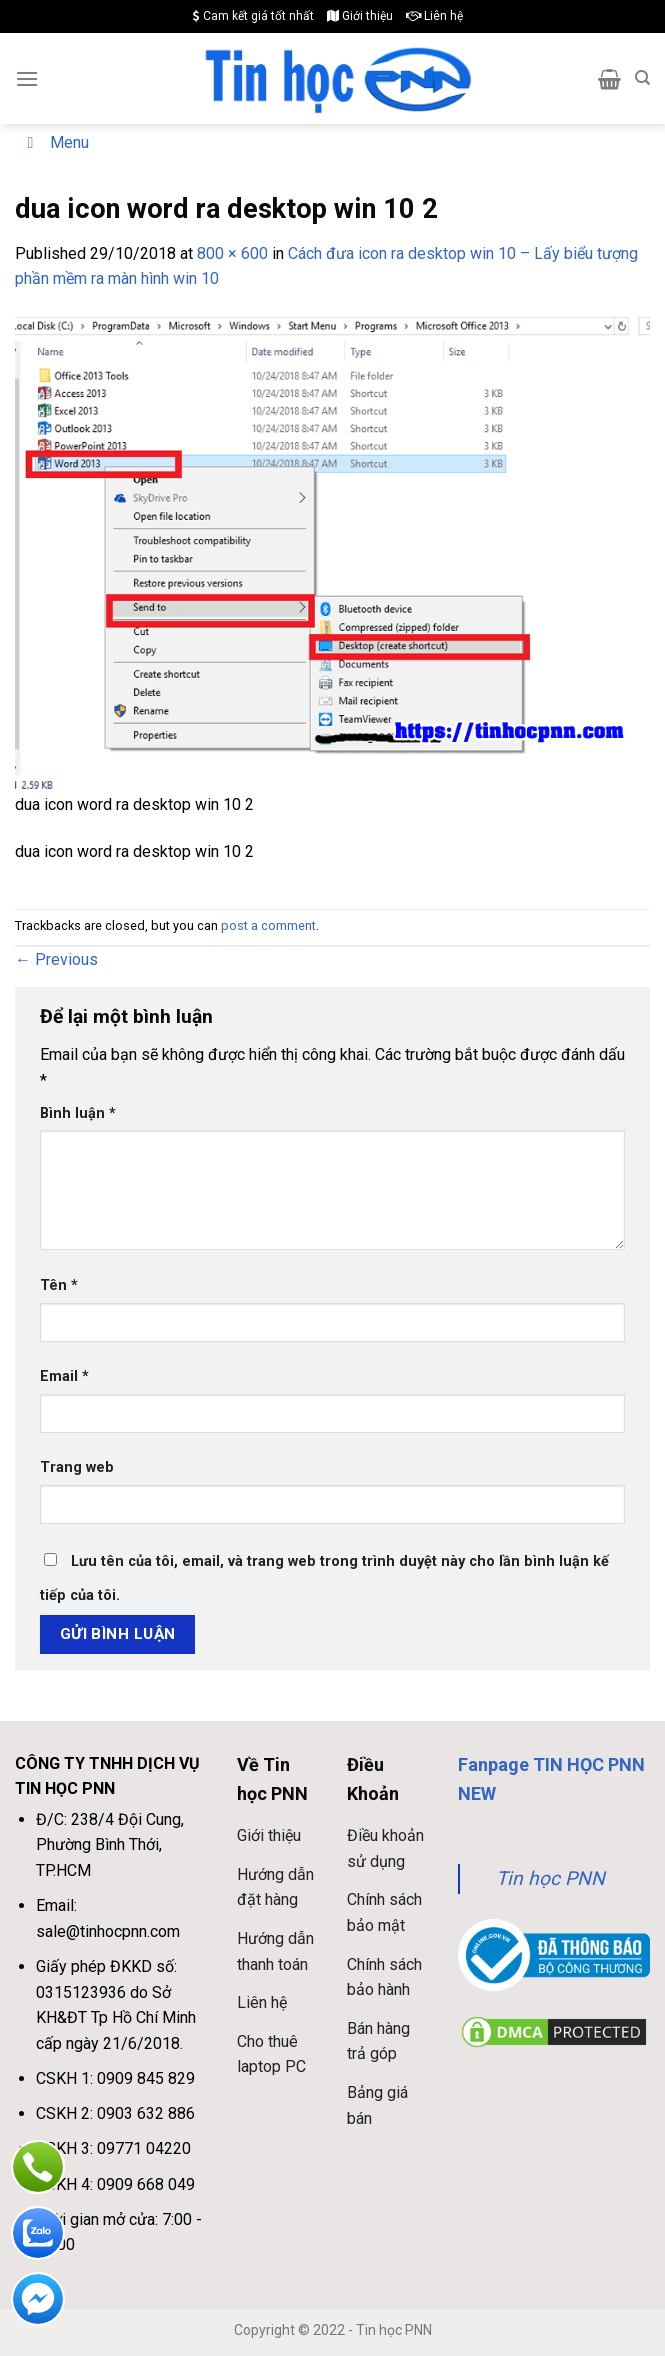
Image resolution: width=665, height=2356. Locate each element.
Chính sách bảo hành (384, 1977)
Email (64, 1376)
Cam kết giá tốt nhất (253, 16)
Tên (59, 1285)
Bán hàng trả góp (378, 2041)
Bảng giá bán (377, 2105)
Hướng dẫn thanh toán (275, 1951)
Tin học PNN (550, 1878)
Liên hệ (434, 16)
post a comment (268, 925)
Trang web (77, 1467)
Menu (54, 142)
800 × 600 (232, 253)
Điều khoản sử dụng (385, 1848)
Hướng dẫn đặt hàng (275, 1887)
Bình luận (78, 1113)
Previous (56, 959)
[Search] (642, 78)
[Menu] (27, 78)
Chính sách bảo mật (384, 1912)
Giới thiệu (360, 16)
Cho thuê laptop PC (271, 2054)
